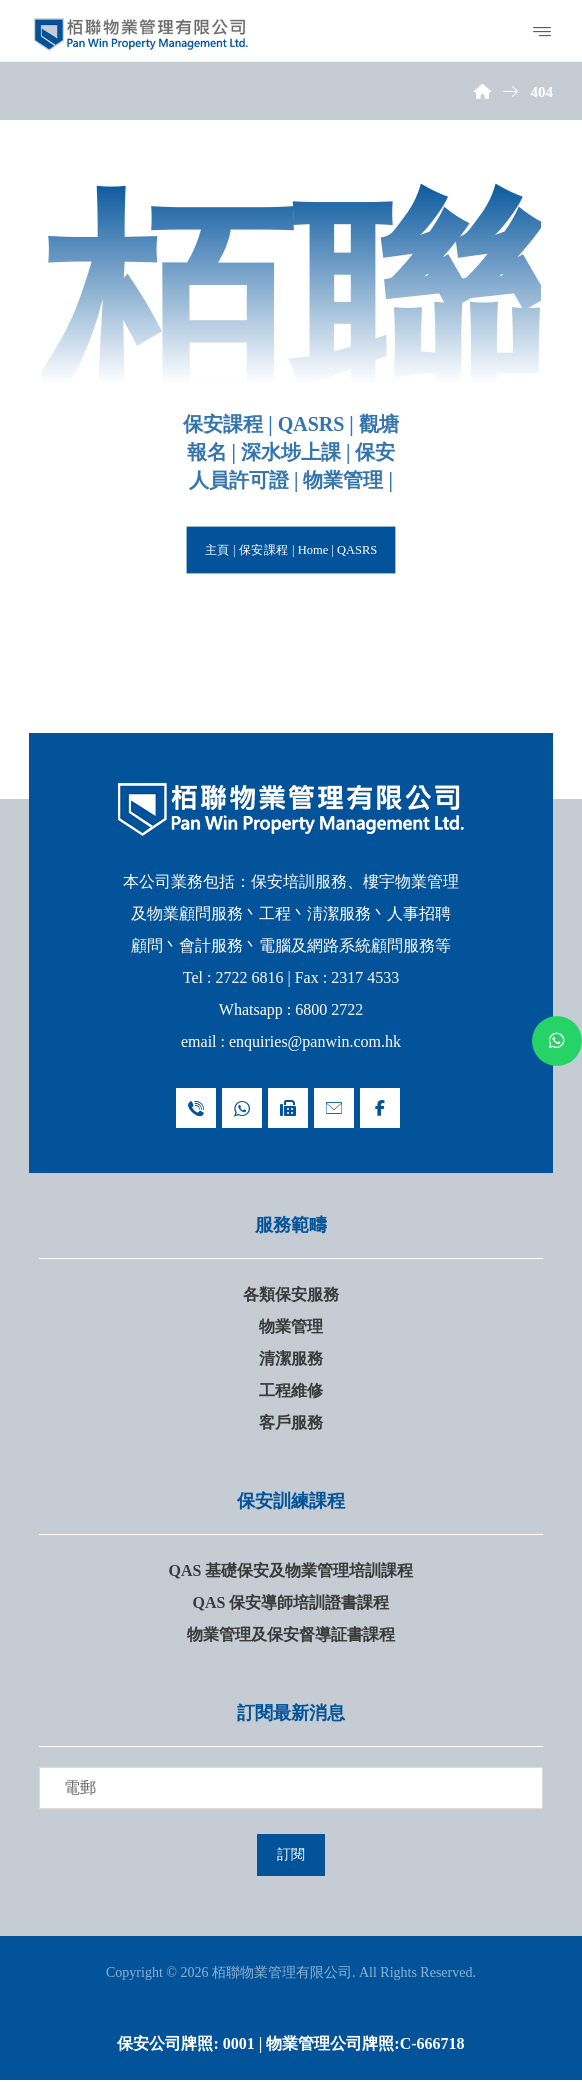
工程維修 (291, 1390)
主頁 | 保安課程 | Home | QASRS (290, 550)
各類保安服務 (291, 1294)
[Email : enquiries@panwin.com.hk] (334, 1108)
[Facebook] (380, 1108)
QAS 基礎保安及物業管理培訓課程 (291, 1570)
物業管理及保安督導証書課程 (291, 1634)
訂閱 (291, 1855)
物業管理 (291, 1326)
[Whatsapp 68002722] (242, 1108)
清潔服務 (291, 1358)
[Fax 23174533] (288, 1108)
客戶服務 (291, 1422)
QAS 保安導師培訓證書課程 (291, 1602)
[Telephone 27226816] (196, 1108)
